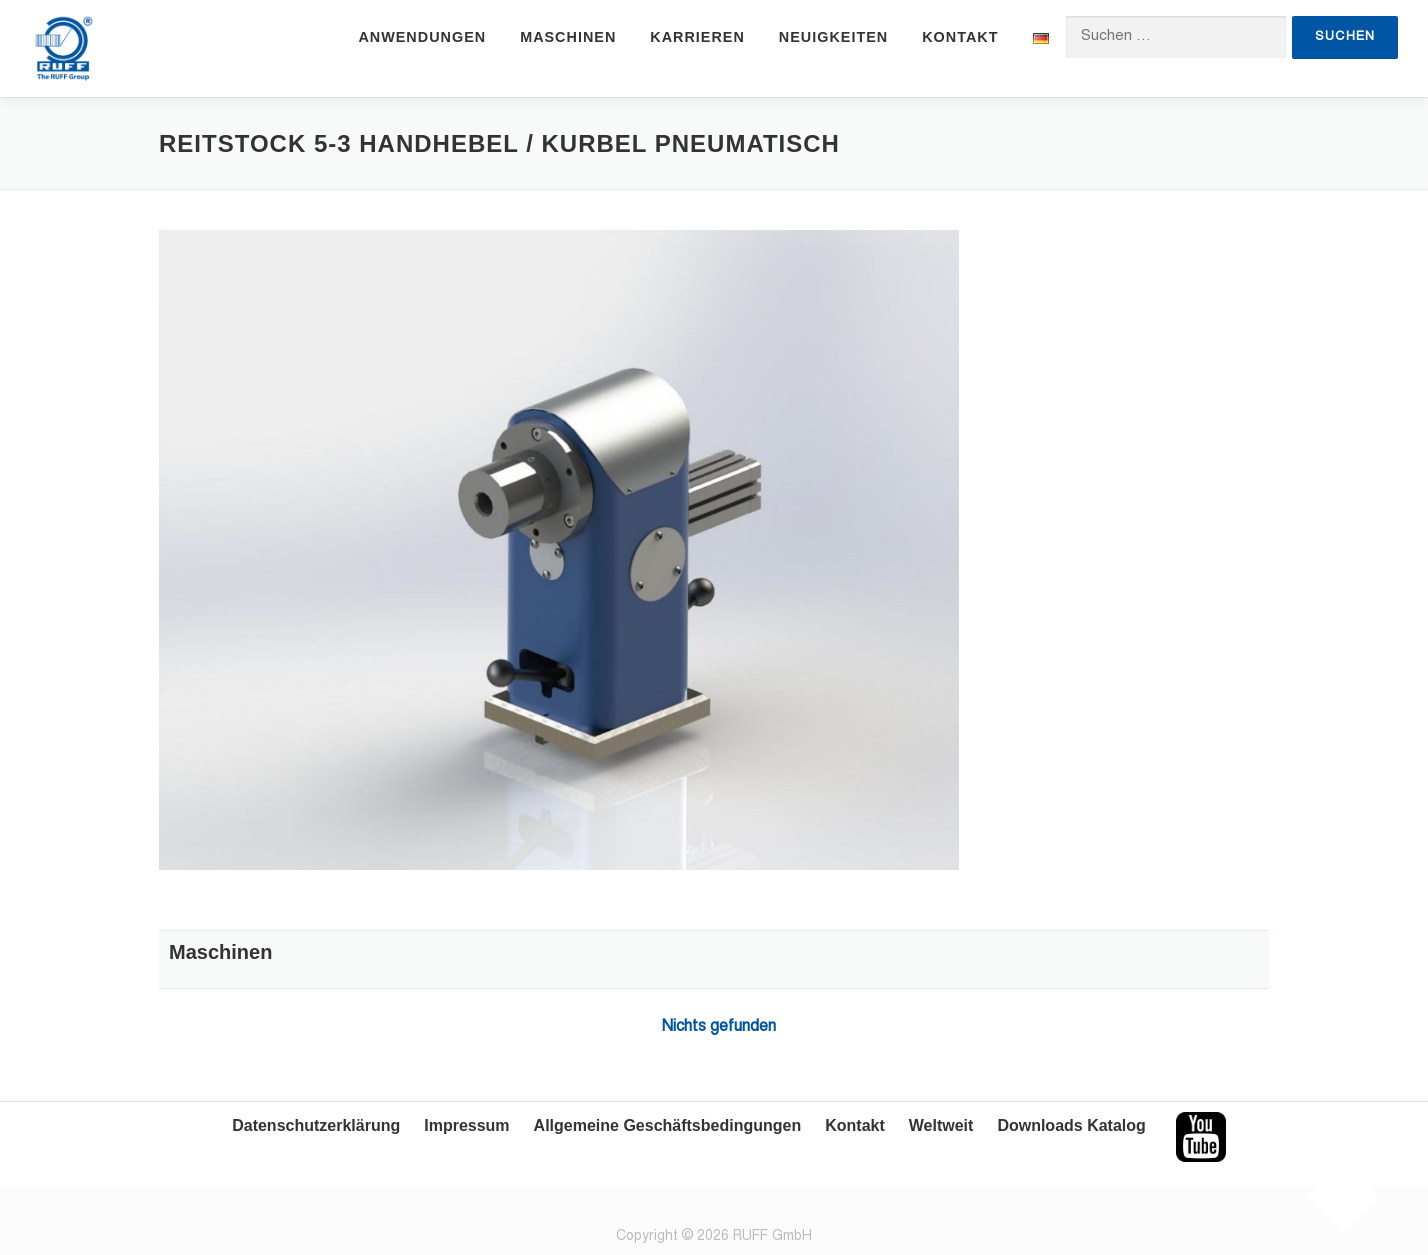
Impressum (466, 1125)
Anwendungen (422, 37)
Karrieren (697, 37)
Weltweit (941, 1125)
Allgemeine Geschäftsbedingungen (668, 1125)
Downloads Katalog (1071, 1125)
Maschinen (568, 37)
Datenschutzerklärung (316, 1125)
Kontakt (960, 37)
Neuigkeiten (833, 37)
